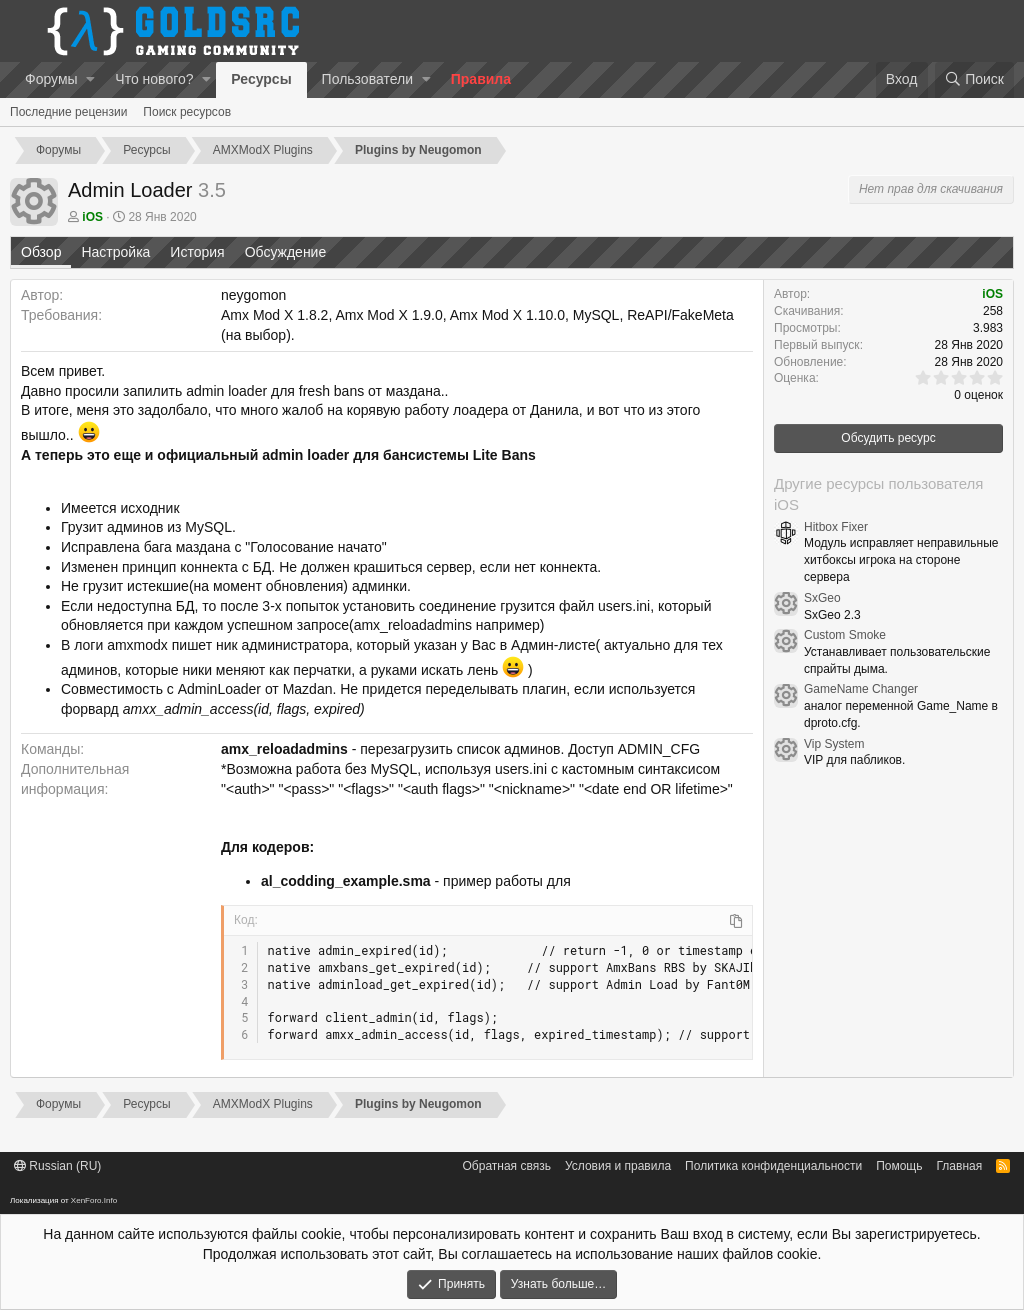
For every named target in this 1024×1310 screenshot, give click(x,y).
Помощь (899, 1166)
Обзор (41, 252)
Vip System (834, 744)
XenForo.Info (94, 1200)
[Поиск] (974, 80)
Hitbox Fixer (836, 527)
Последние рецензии (68, 112)
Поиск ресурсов (187, 112)
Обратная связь (507, 1166)
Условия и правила (618, 1166)
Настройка (115, 252)
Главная (960, 1166)
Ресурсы (261, 79)
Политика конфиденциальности (773, 1166)
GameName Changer (861, 689)
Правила (481, 79)
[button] (90, 80)
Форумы (51, 79)
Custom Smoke (845, 635)
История (197, 252)
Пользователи (367, 79)
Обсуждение (286, 252)
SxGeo (822, 598)
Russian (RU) (57, 1166)
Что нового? (154, 79)
